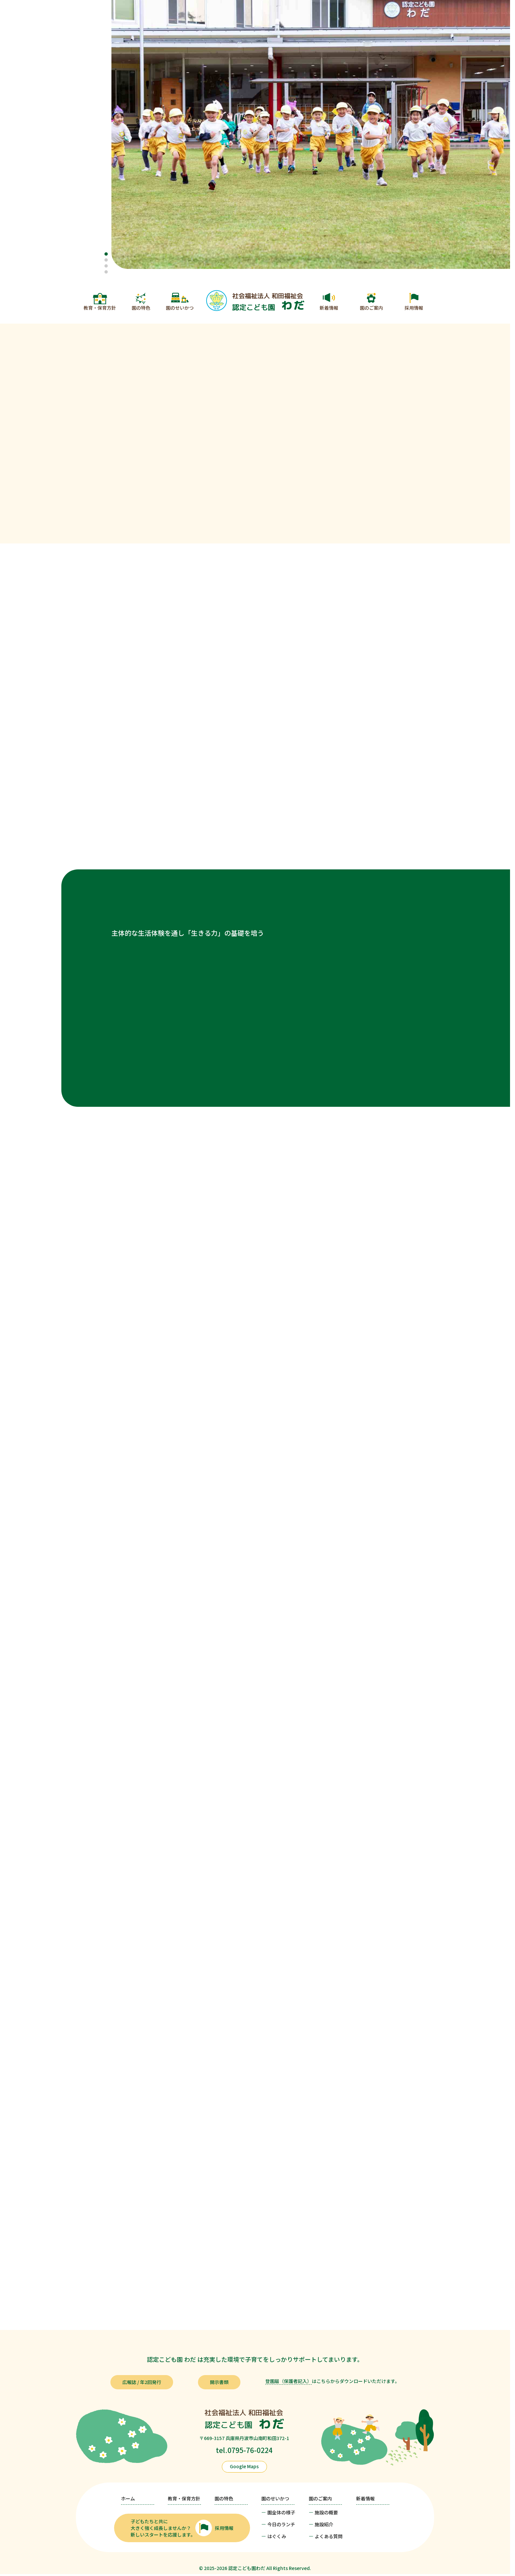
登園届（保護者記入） (288, 2381)
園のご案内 (371, 307)
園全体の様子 (281, 2512)
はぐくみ (276, 2536)
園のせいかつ (180, 307)
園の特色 (141, 307)
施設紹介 (324, 2524)
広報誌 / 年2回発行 (141, 2382)
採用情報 (414, 307)
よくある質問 (329, 2536)
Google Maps (244, 2466)
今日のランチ (281, 2524)
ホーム (128, 2498)
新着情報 (329, 307)
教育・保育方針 (100, 307)
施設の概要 (326, 2512)
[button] (106, 254)
